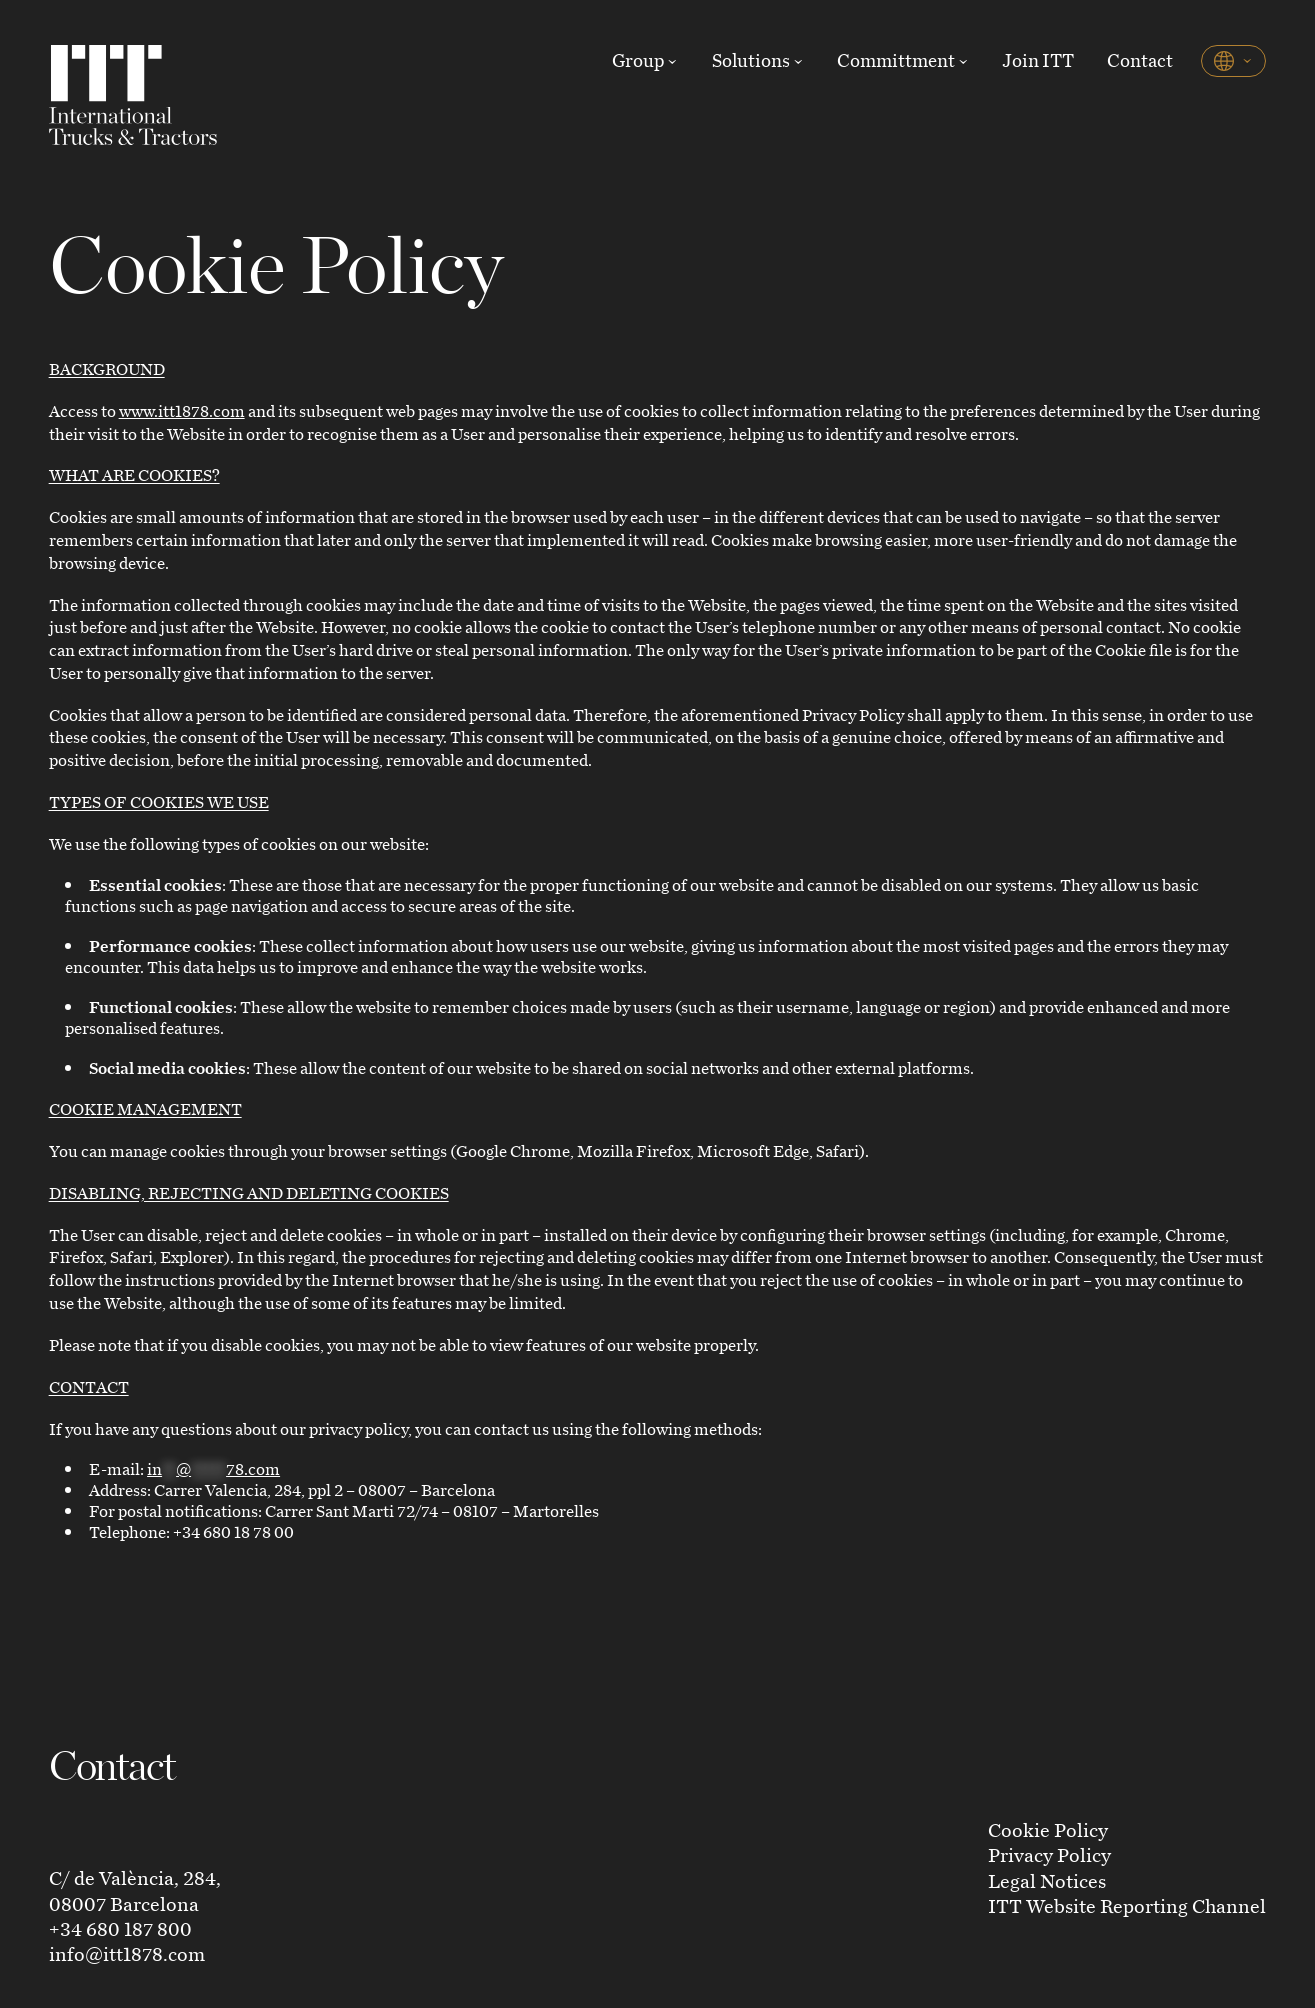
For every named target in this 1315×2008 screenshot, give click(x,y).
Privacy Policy (1049, 1854)
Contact (1140, 60)
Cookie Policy (1048, 1829)
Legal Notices (1047, 1880)
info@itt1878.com (127, 1953)
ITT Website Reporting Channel (1127, 1905)
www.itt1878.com (182, 410)
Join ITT (1038, 60)
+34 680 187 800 (120, 1928)
